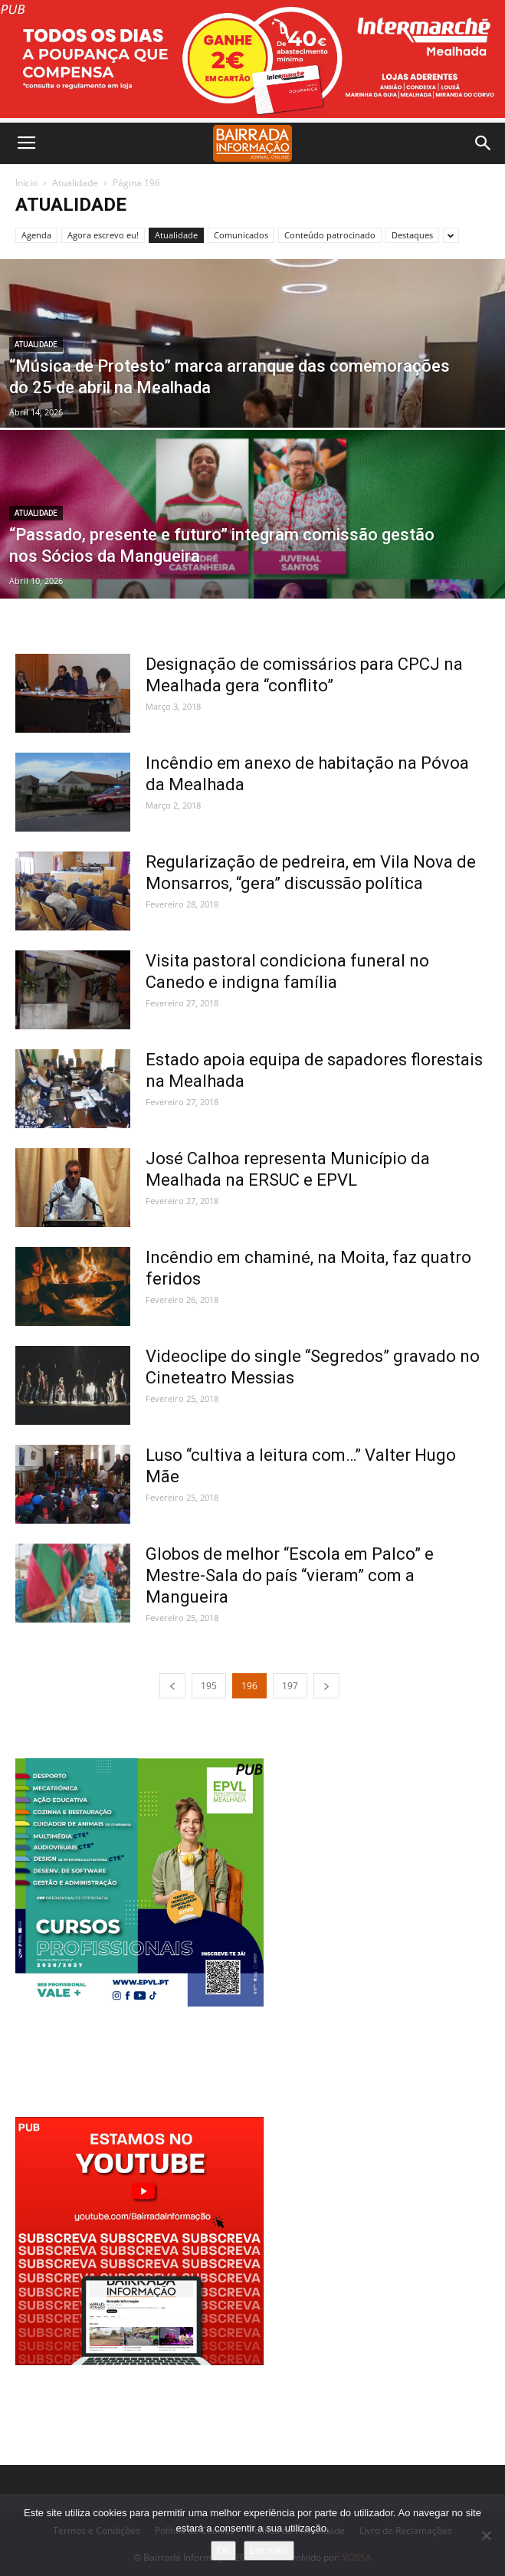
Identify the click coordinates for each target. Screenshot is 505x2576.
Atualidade (75, 182)
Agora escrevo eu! (103, 235)
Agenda (36, 235)
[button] (483, 143)
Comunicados (241, 235)
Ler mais (269, 2550)
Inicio (26, 182)
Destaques (412, 235)
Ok (223, 2550)
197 (290, 1685)
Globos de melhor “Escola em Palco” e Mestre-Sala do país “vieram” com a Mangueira (290, 1575)
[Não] (486, 2535)
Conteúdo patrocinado (329, 235)
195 (209, 1685)
